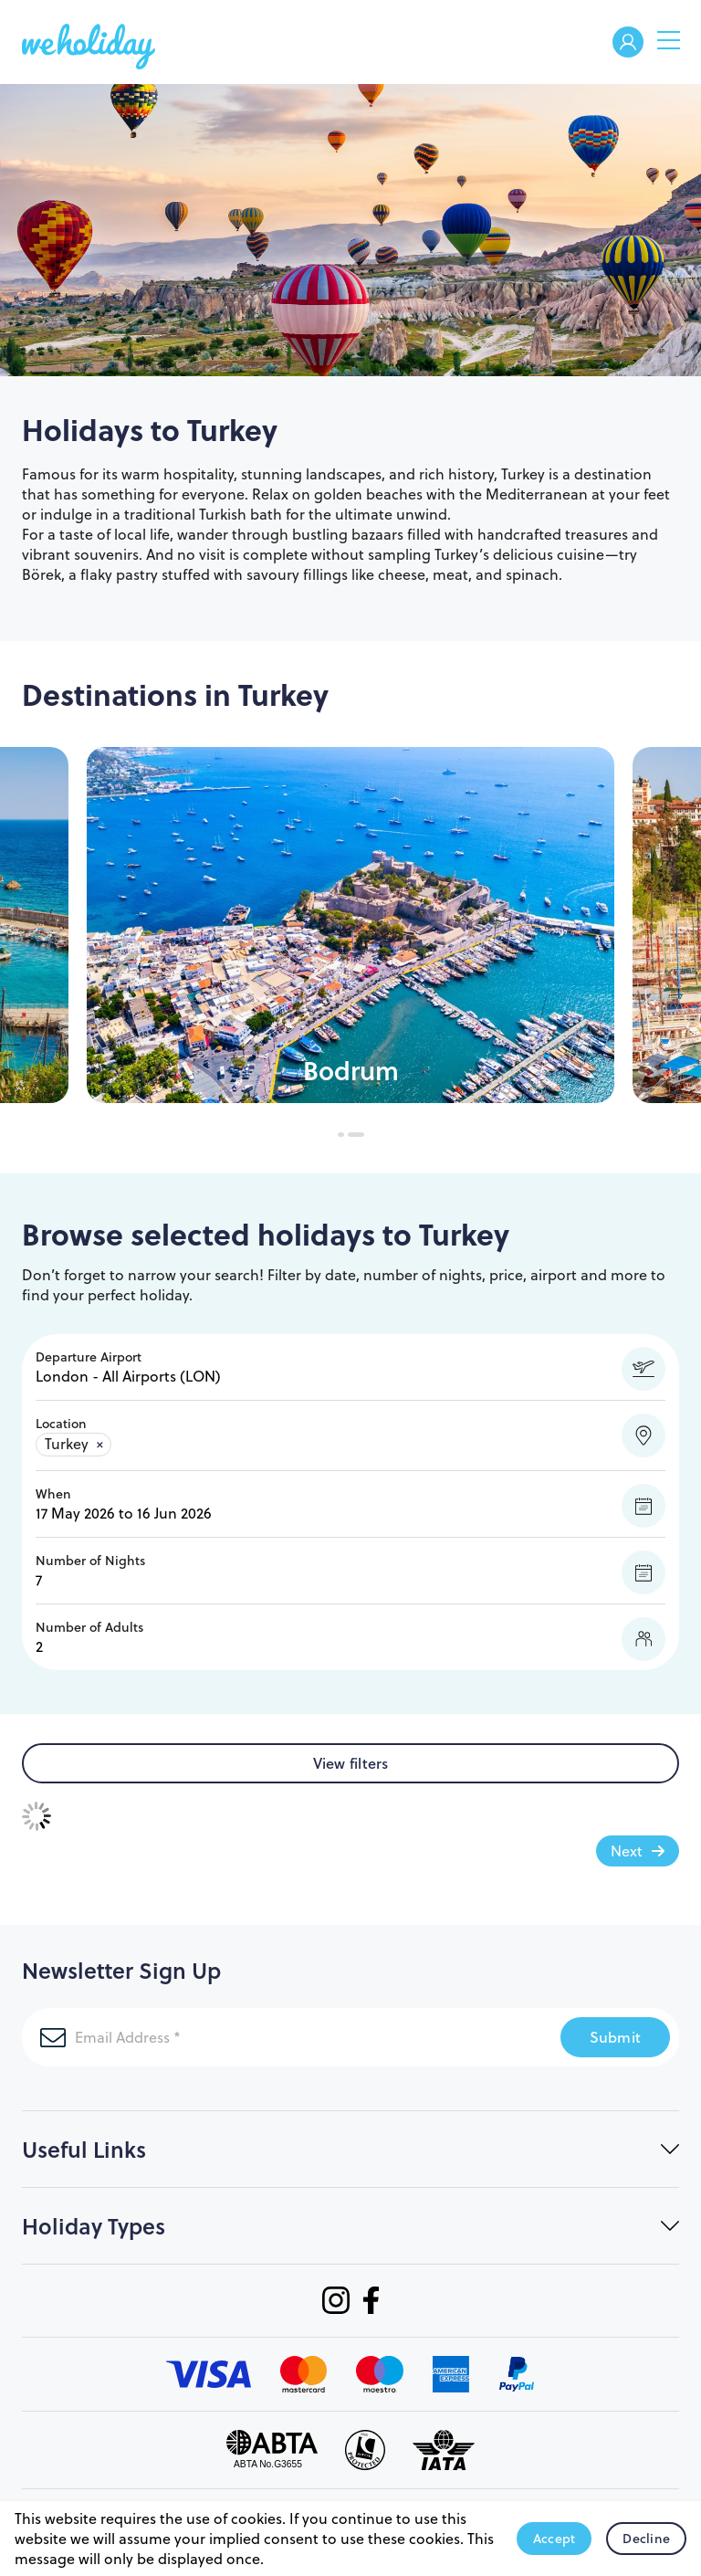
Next (627, 1851)
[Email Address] (269, 2037)
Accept (554, 2538)
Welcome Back (627, 43)
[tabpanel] (350, 925)
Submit (616, 2036)
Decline (646, 2538)
